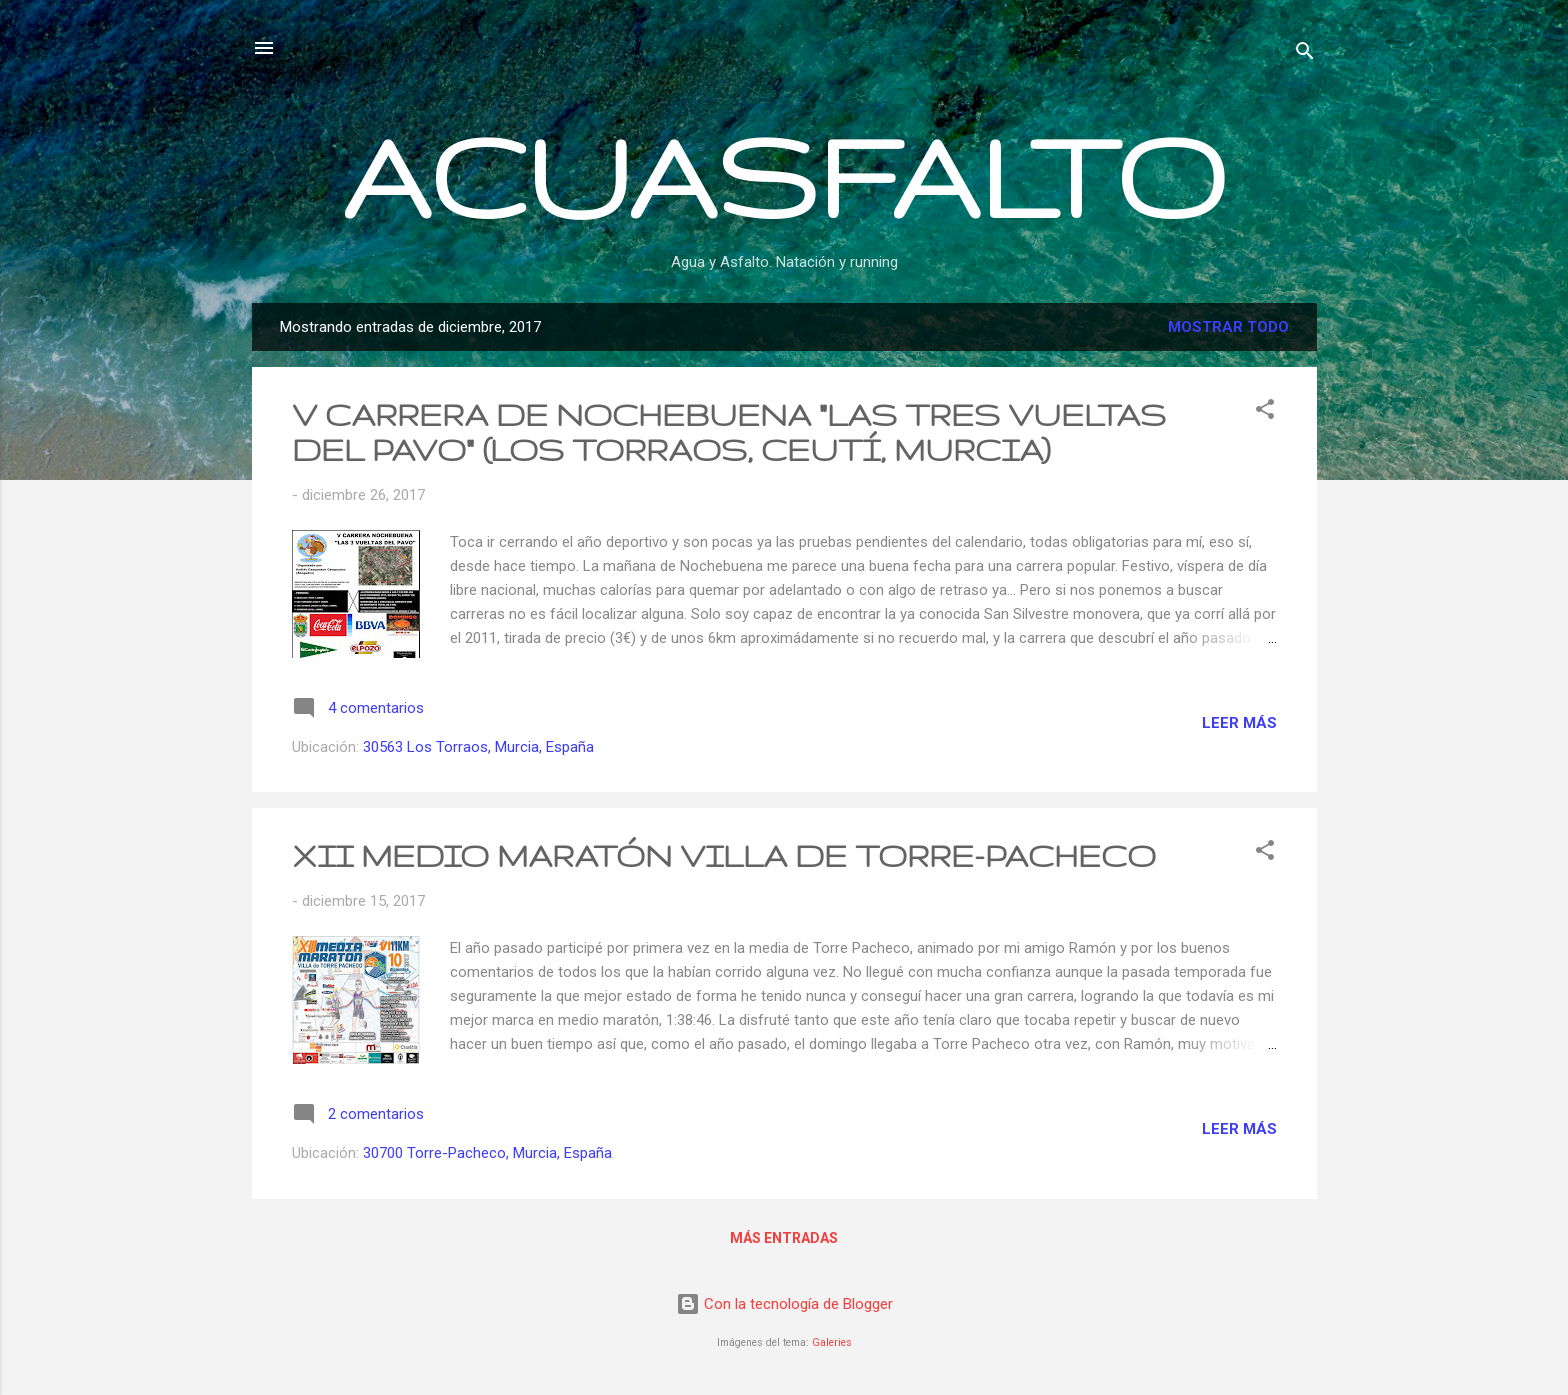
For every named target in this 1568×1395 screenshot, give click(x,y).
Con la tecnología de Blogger (784, 1304)
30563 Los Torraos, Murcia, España (478, 747)
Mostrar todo (1228, 327)
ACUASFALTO (784, 175)
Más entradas (784, 1238)
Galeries (832, 1342)
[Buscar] (1305, 54)
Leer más (1239, 723)
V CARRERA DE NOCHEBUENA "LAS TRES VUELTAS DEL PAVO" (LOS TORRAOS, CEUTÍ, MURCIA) (729, 432)
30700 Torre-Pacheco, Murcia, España (487, 1153)
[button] (1265, 412)
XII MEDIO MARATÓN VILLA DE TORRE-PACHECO (724, 855)
